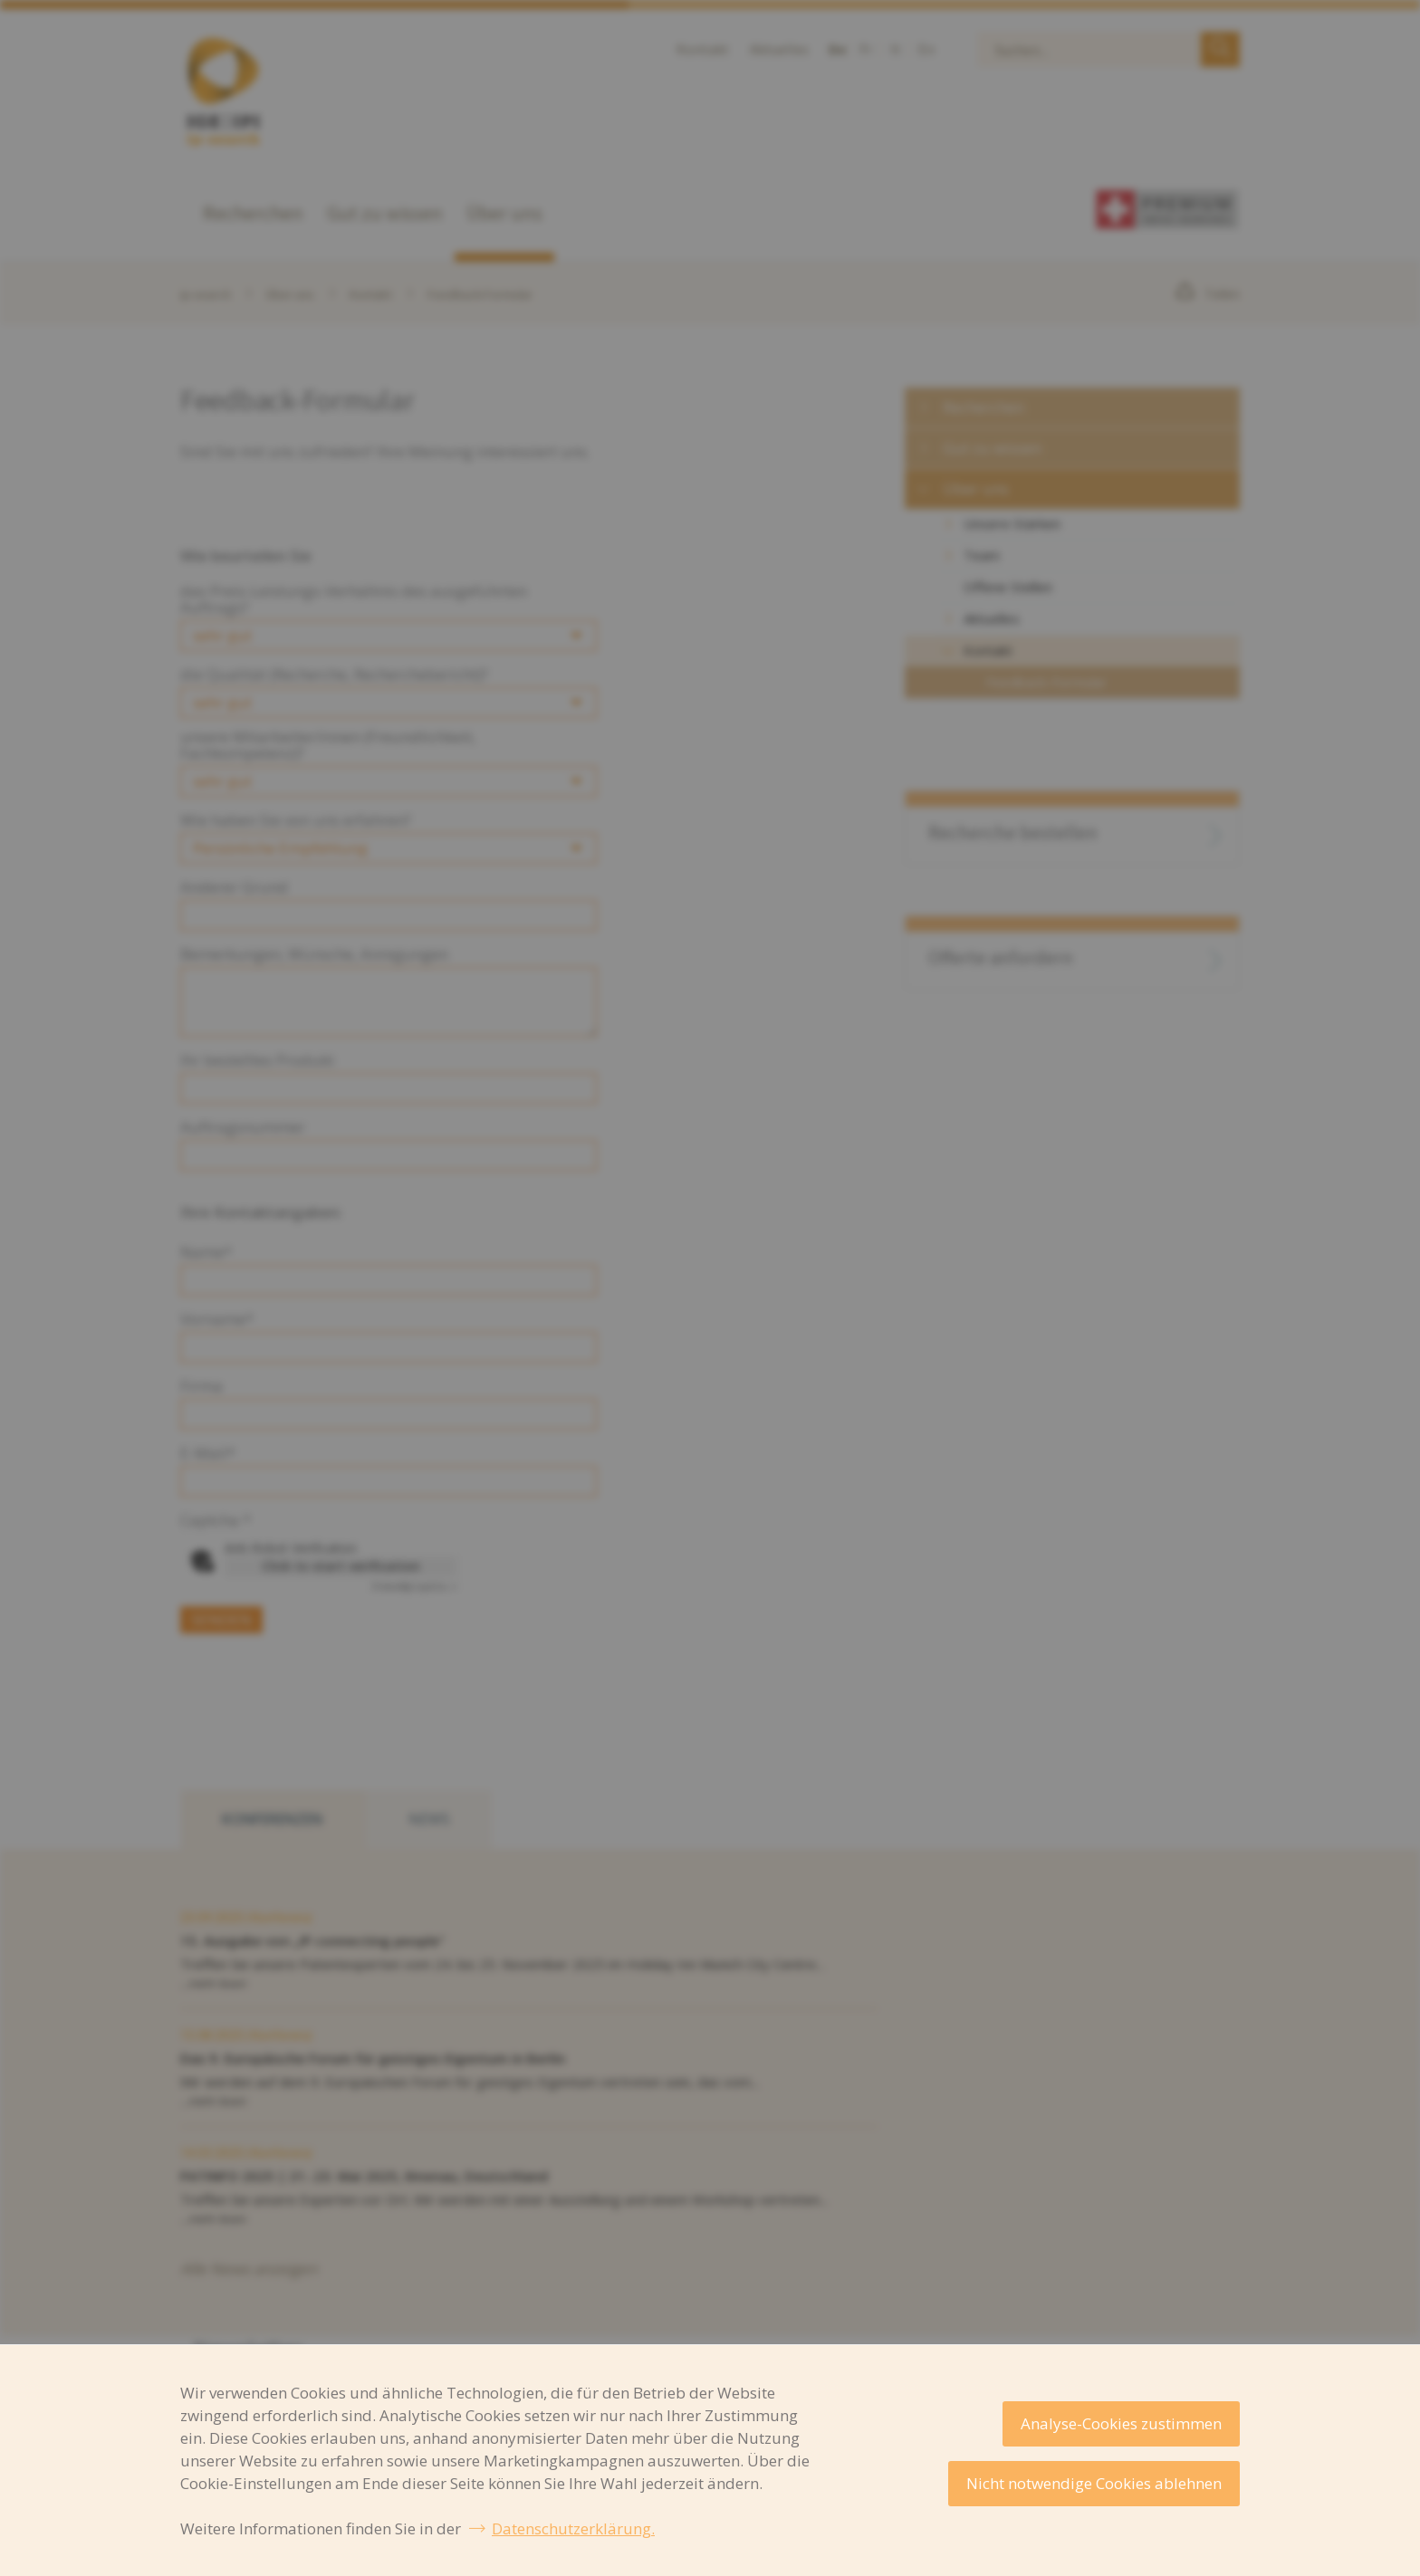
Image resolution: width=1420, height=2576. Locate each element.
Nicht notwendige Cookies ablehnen (1094, 2483)
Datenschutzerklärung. (573, 2528)
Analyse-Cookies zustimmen (1121, 2423)
